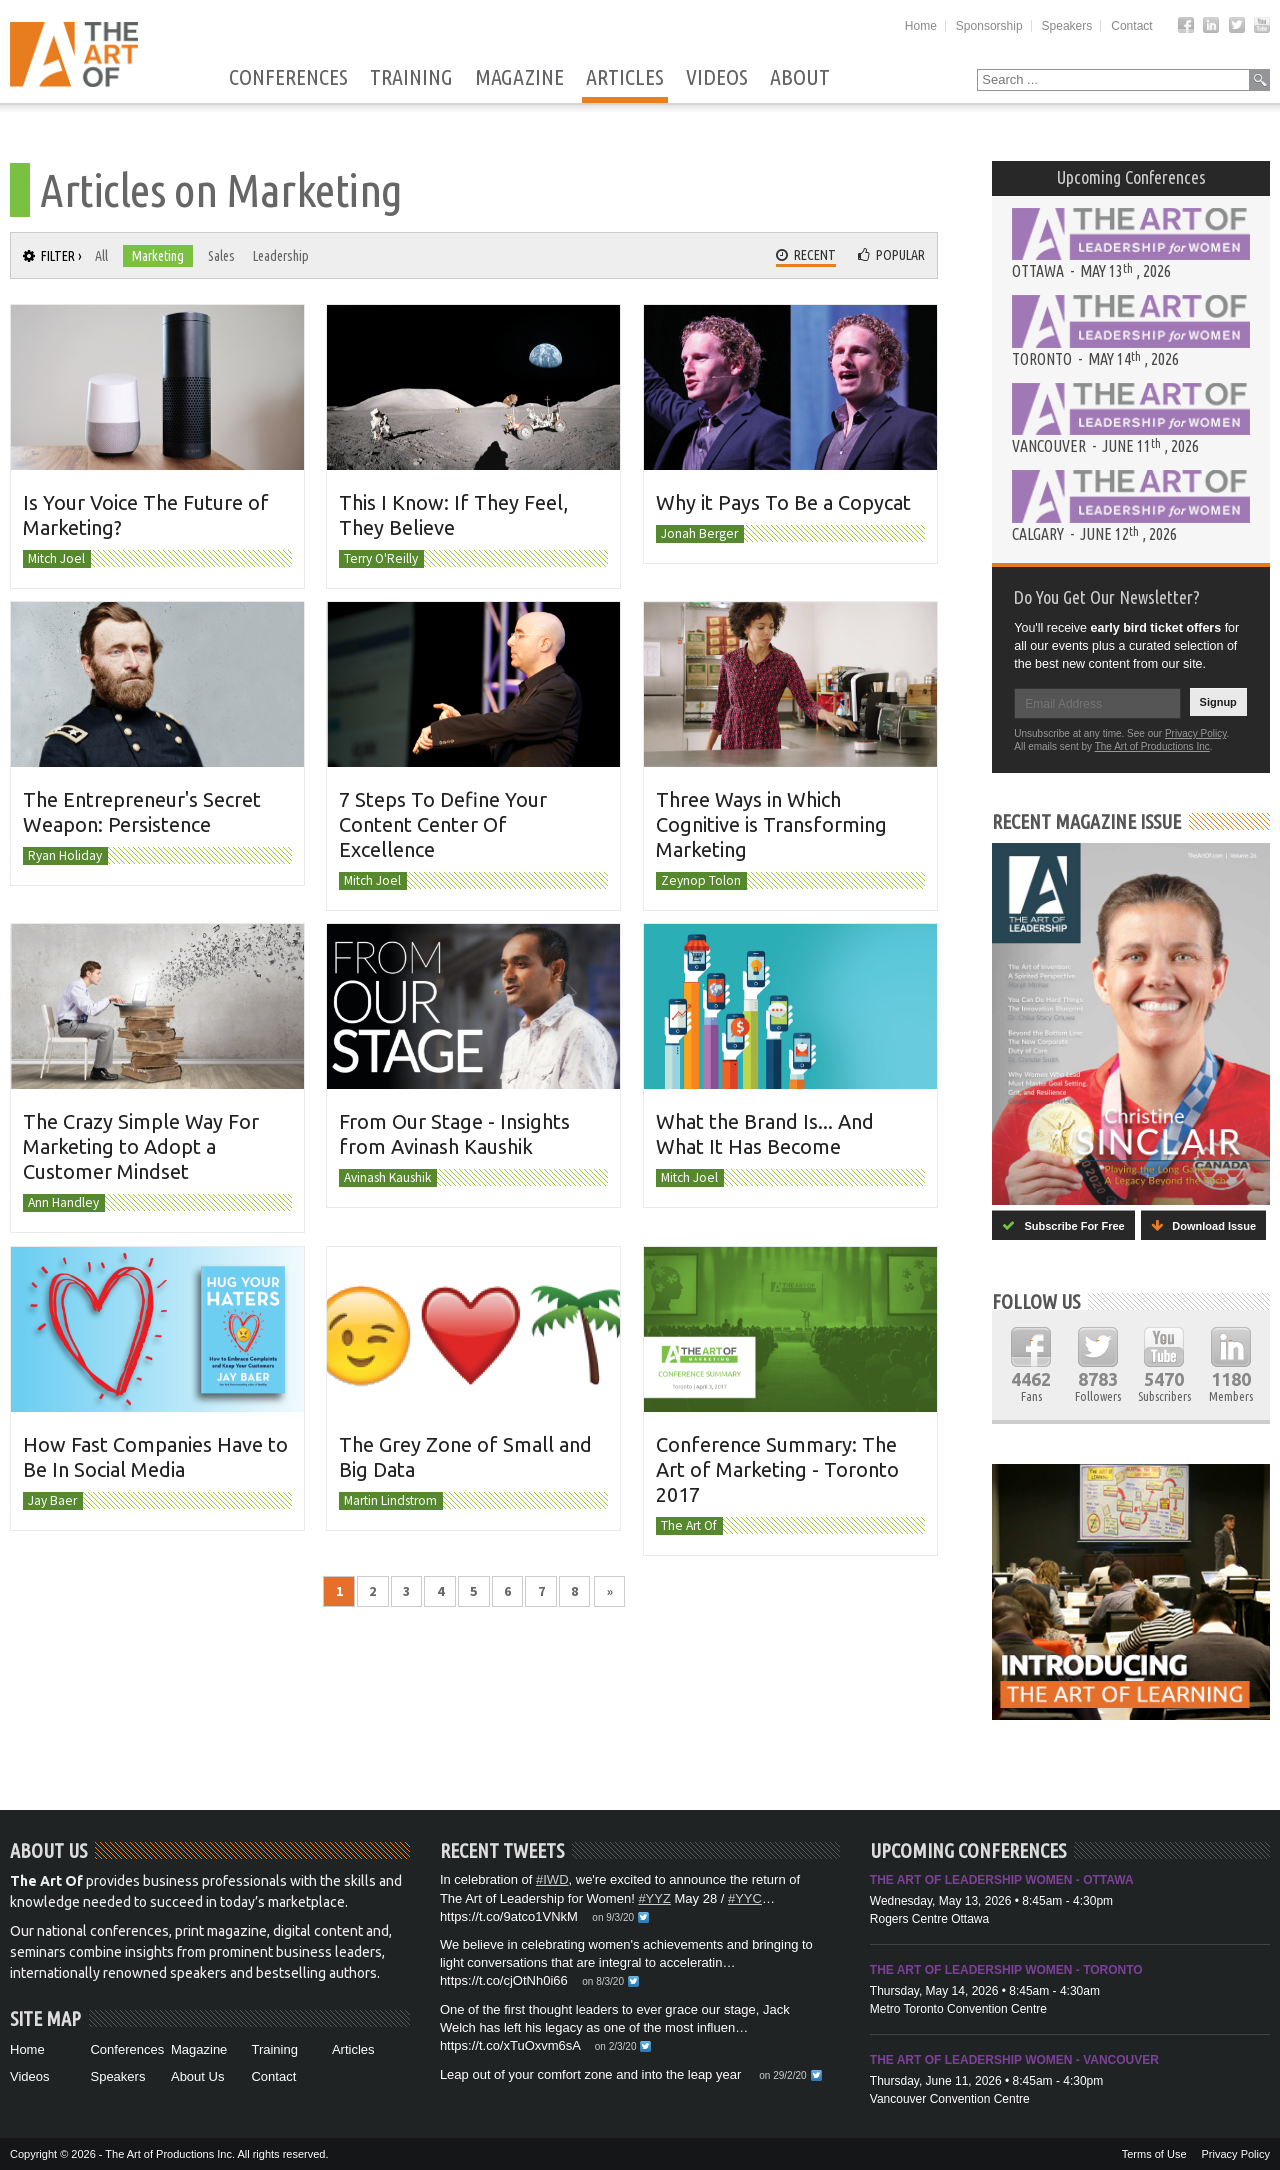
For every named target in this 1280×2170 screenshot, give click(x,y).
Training (411, 78)
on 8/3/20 (603, 1981)
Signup (1218, 702)
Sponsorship (989, 26)
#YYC (745, 1898)
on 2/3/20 (616, 2046)
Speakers (1067, 26)
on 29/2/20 (782, 2075)
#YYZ (654, 1898)
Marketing (158, 256)
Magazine (519, 78)
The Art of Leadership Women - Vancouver (1014, 2060)
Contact (1131, 26)
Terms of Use (1154, 2154)
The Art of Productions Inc (1152, 746)
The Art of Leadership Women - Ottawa (1002, 1880)
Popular (891, 255)
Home (921, 26)
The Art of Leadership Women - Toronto (1006, 1970)
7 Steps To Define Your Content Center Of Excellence (443, 824)
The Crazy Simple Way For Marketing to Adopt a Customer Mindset (141, 1146)
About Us (197, 2076)
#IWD (552, 1879)
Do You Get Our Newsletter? (1107, 597)
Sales (221, 256)
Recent (806, 255)
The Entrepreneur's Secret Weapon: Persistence (142, 812)
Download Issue (1203, 1225)
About (800, 78)
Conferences (288, 78)
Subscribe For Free (1063, 1225)
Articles (625, 78)
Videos (717, 78)
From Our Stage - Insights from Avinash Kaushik (454, 1134)
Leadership (281, 256)
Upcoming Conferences (1131, 177)
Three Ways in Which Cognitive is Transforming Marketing (771, 824)
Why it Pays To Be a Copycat (783, 502)
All (101, 256)
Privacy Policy (1196, 733)
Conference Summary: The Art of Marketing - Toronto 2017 (777, 1468)
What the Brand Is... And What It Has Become (765, 1134)
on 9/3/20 (613, 1917)
